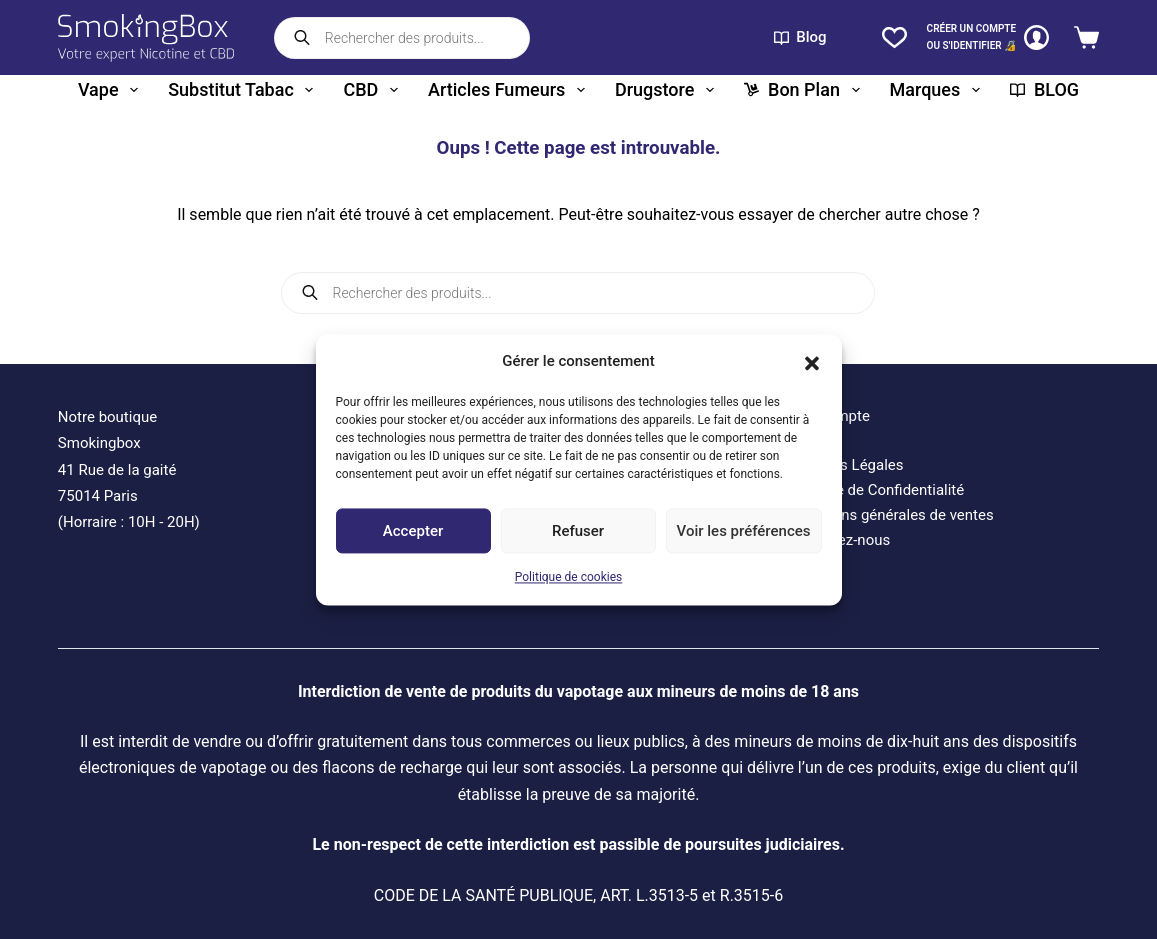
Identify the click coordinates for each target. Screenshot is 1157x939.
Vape (112, 90)
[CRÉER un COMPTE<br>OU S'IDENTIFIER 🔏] (988, 37)
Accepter (413, 531)
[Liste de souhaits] (894, 37)
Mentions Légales (844, 465)
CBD (374, 90)
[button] (812, 361)
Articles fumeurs (510, 90)
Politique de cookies (568, 578)
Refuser (578, 531)
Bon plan (805, 90)
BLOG (1044, 89)
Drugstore (668, 90)
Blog (800, 37)
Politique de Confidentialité (874, 490)
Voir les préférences (744, 531)
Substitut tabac (244, 90)
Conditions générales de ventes (889, 515)
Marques (939, 90)
